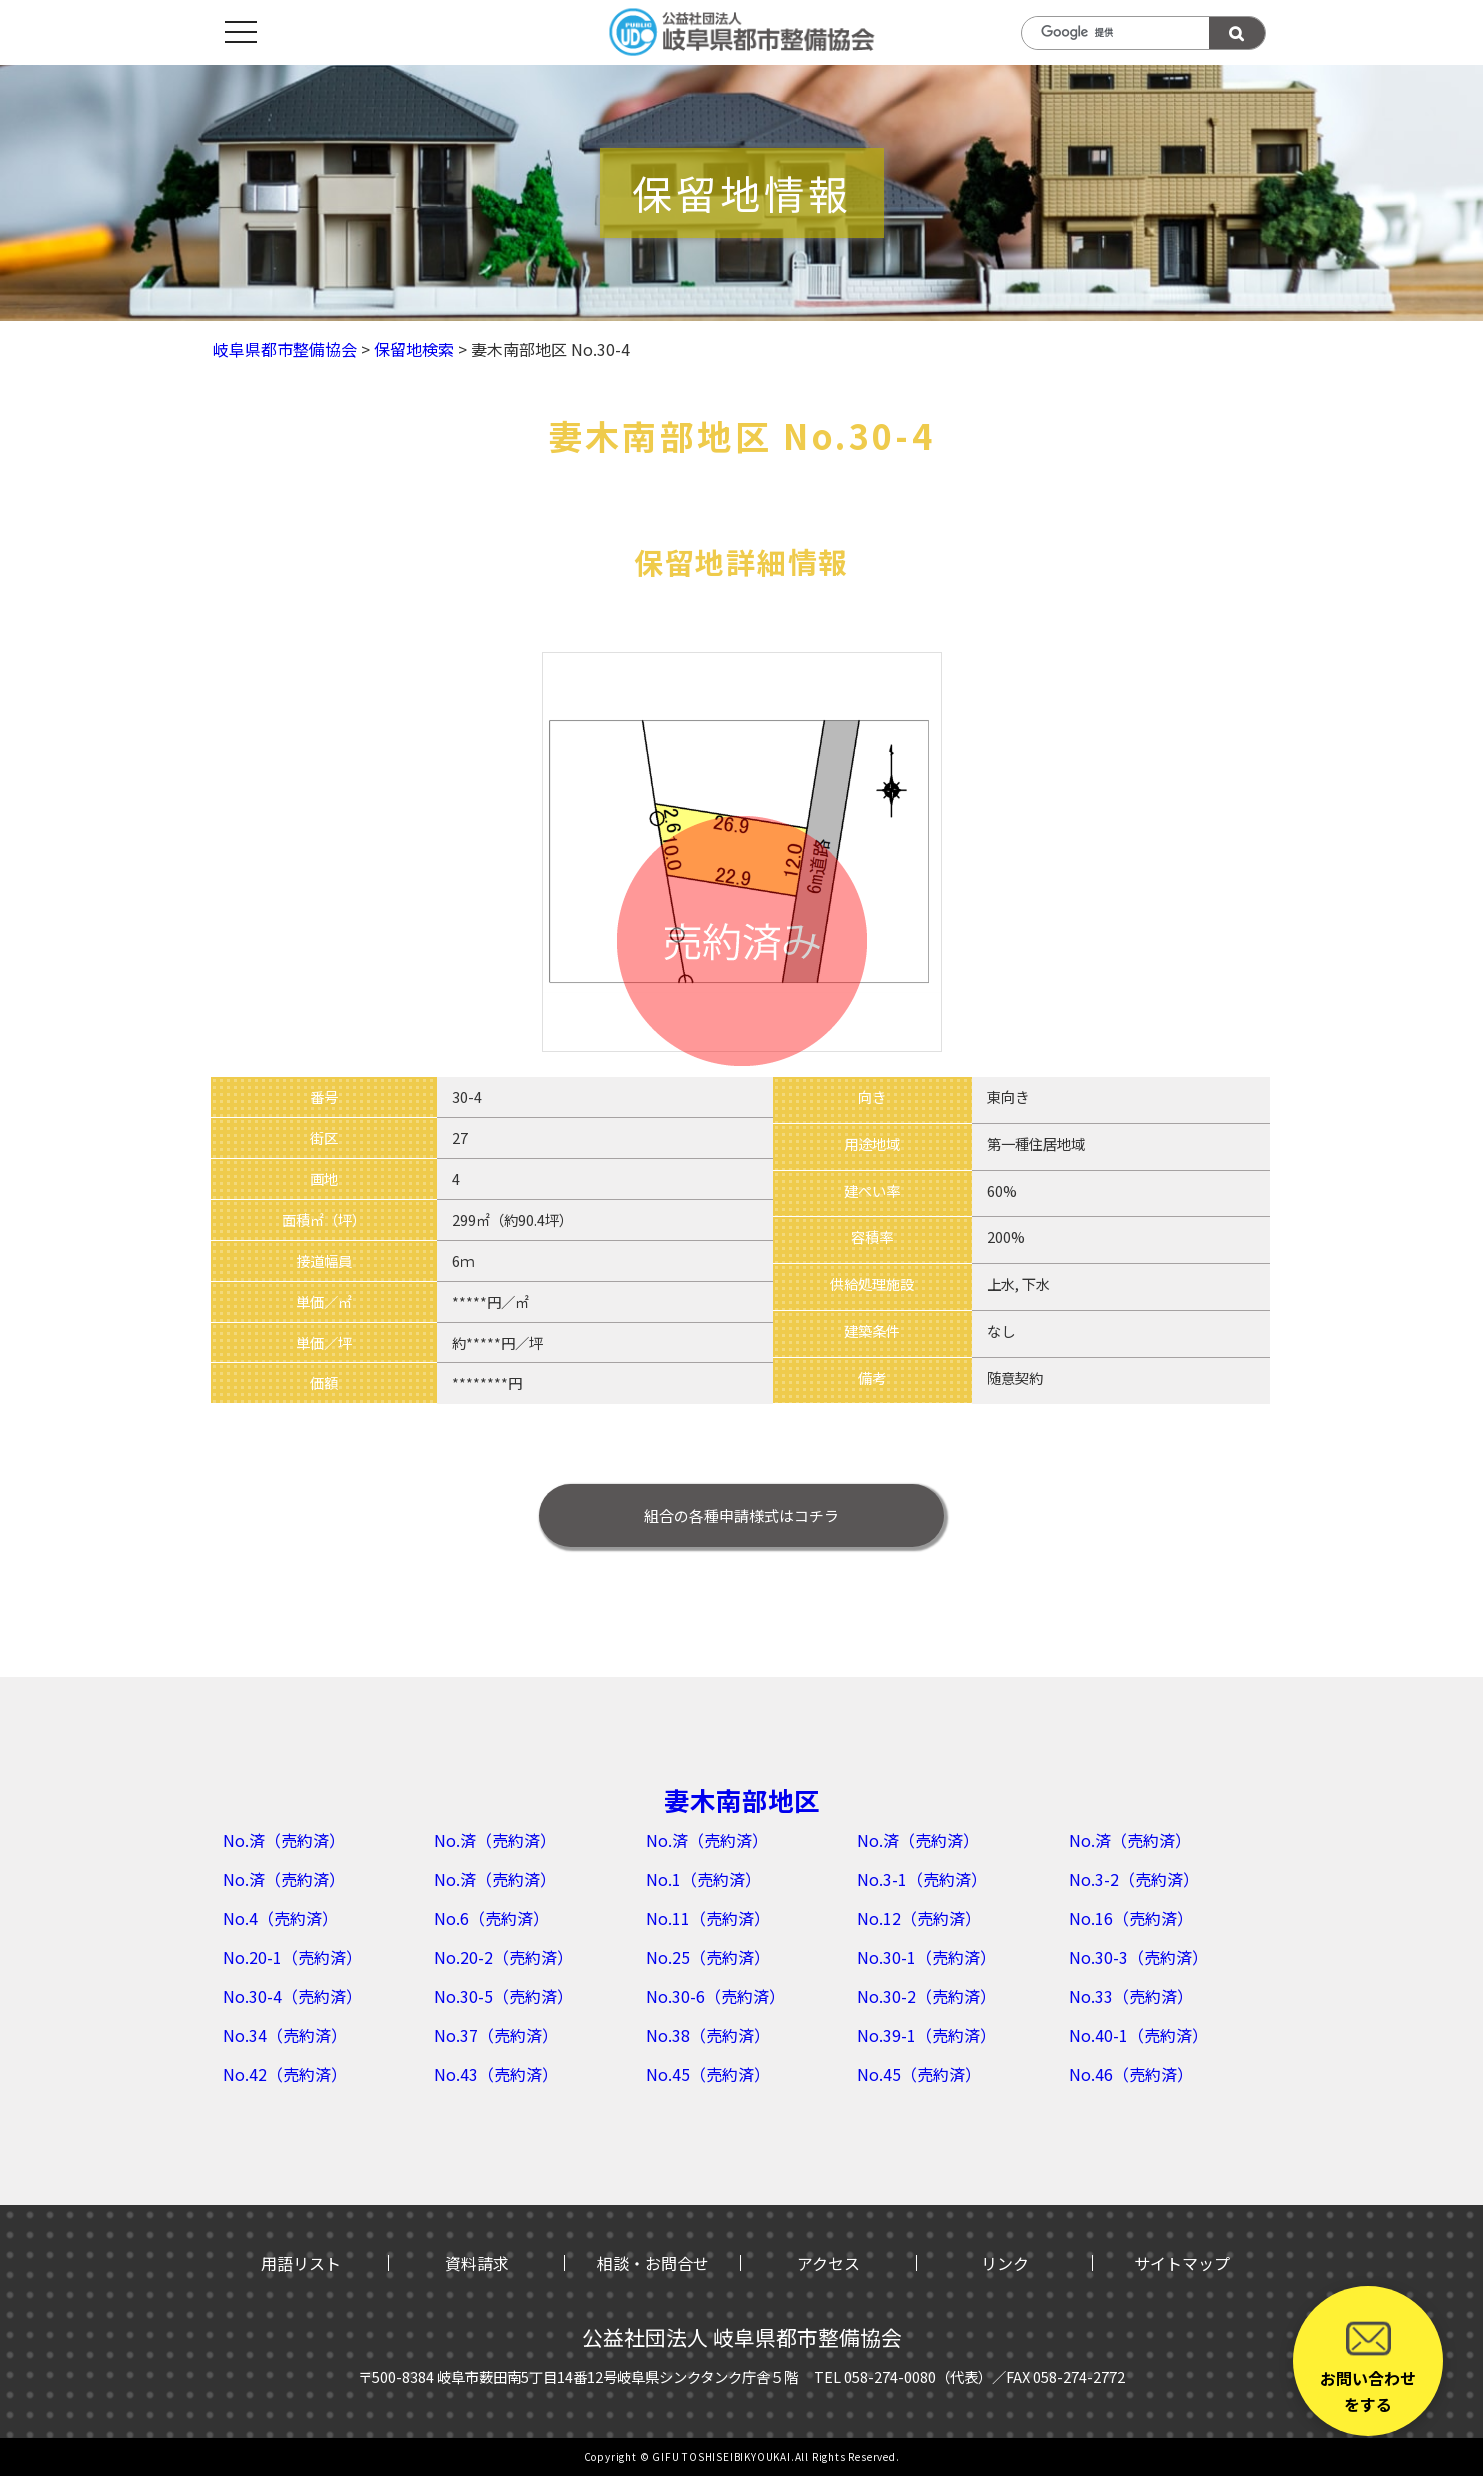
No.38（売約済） (708, 2035)
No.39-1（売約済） (926, 2035)
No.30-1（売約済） (926, 1957)
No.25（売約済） (708, 1957)
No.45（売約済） (708, 2074)
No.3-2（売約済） (1134, 1879)
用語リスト (301, 2263)
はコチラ (741, 1515)
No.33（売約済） (1131, 1996)
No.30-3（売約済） (1138, 1957)
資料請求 (477, 2263)
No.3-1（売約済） (922, 1879)
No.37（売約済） (496, 2035)
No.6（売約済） (491, 1918)
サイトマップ (1182, 2263)
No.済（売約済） (284, 1840)
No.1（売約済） (703, 1879)
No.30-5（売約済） (503, 1996)
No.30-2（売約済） (926, 1996)
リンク (1005, 2263)
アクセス (828, 2263)
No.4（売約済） (280, 1918)
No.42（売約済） (285, 2074)
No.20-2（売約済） (503, 1957)
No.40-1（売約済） (1138, 2035)
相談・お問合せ (653, 2263)
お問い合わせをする (1368, 2366)
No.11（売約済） (708, 1918)
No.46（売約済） (1131, 2074)
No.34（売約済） (285, 2035)
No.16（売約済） (1131, 1918)
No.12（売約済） (919, 1918)
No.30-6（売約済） (715, 1996)
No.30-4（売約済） (292, 1996)
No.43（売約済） (496, 2074)
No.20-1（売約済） (292, 1957)
